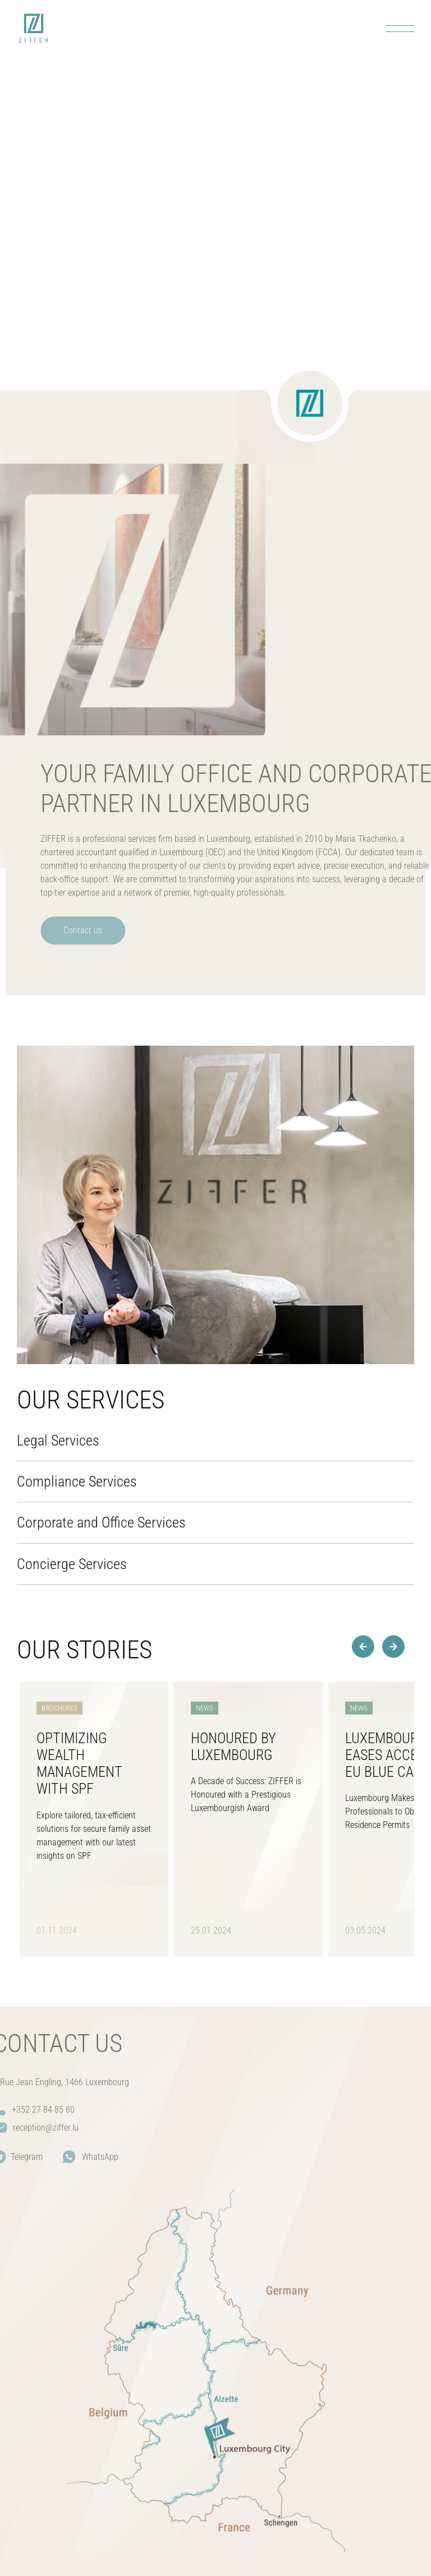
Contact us (103, 930)
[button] (393, 1646)
